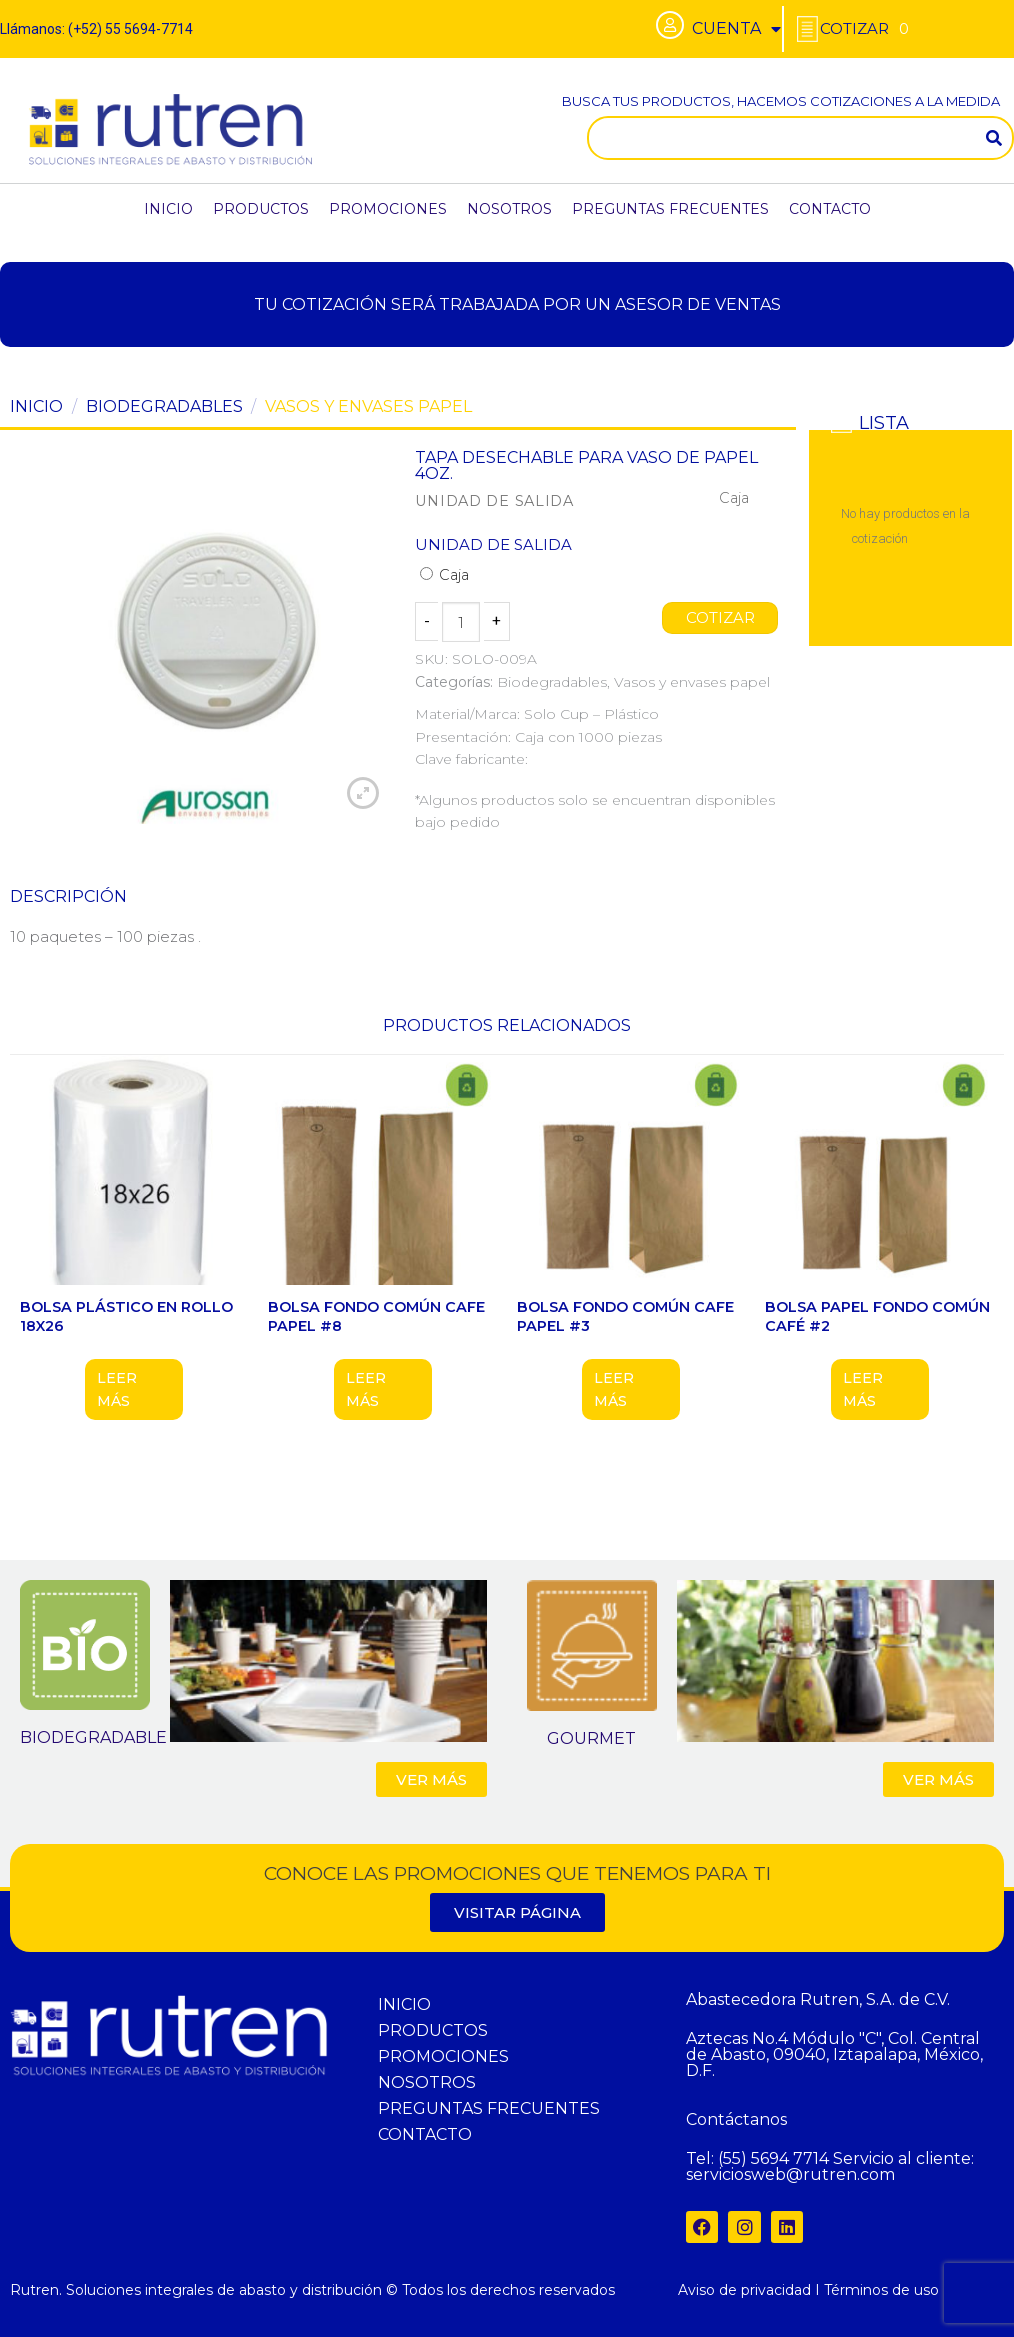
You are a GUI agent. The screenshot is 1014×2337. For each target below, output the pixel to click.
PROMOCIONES (388, 209)
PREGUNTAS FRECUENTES (670, 209)
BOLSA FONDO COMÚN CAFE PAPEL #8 (376, 1316)
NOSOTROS (509, 209)
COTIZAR (720, 618)
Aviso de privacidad (744, 2290)
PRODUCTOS (261, 209)
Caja (444, 575)
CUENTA (736, 29)
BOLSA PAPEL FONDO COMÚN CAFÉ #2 (877, 1316)
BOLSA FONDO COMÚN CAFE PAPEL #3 (625, 1316)
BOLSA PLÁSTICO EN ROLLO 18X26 (126, 1316)
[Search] (994, 138)
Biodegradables (164, 406)
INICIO (168, 209)
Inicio (36, 406)
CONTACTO (830, 209)
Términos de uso (881, 2290)
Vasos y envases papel (368, 406)
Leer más (117, 1389)
